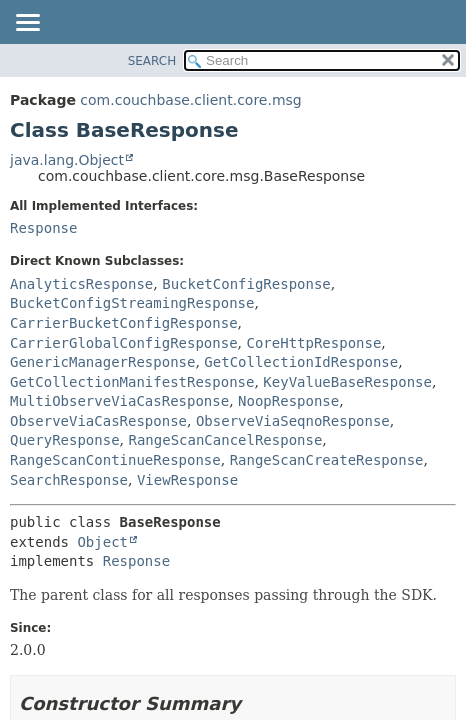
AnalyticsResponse (81, 284)
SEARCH (152, 61)
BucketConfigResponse (246, 284)
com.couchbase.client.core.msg (190, 100)
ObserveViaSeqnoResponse (293, 421)
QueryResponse (65, 440)
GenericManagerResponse (102, 362)
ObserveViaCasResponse (98, 421)
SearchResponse (69, 480)
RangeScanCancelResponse (225, 440)
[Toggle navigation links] (27, 24)
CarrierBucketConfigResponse (124, 323)
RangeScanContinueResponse (115, 460)
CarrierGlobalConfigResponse (124, 343)
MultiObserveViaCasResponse (119, 401)
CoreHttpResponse (313, 343)
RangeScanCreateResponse (327, 460)
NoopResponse (288, 401)
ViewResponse (187, 480)
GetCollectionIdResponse (301, 362)
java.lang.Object (67, 160)
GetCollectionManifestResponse (132, 382)
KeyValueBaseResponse (347, 382)
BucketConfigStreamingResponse (132, 303)
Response (43, 228)
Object (102, 542)
